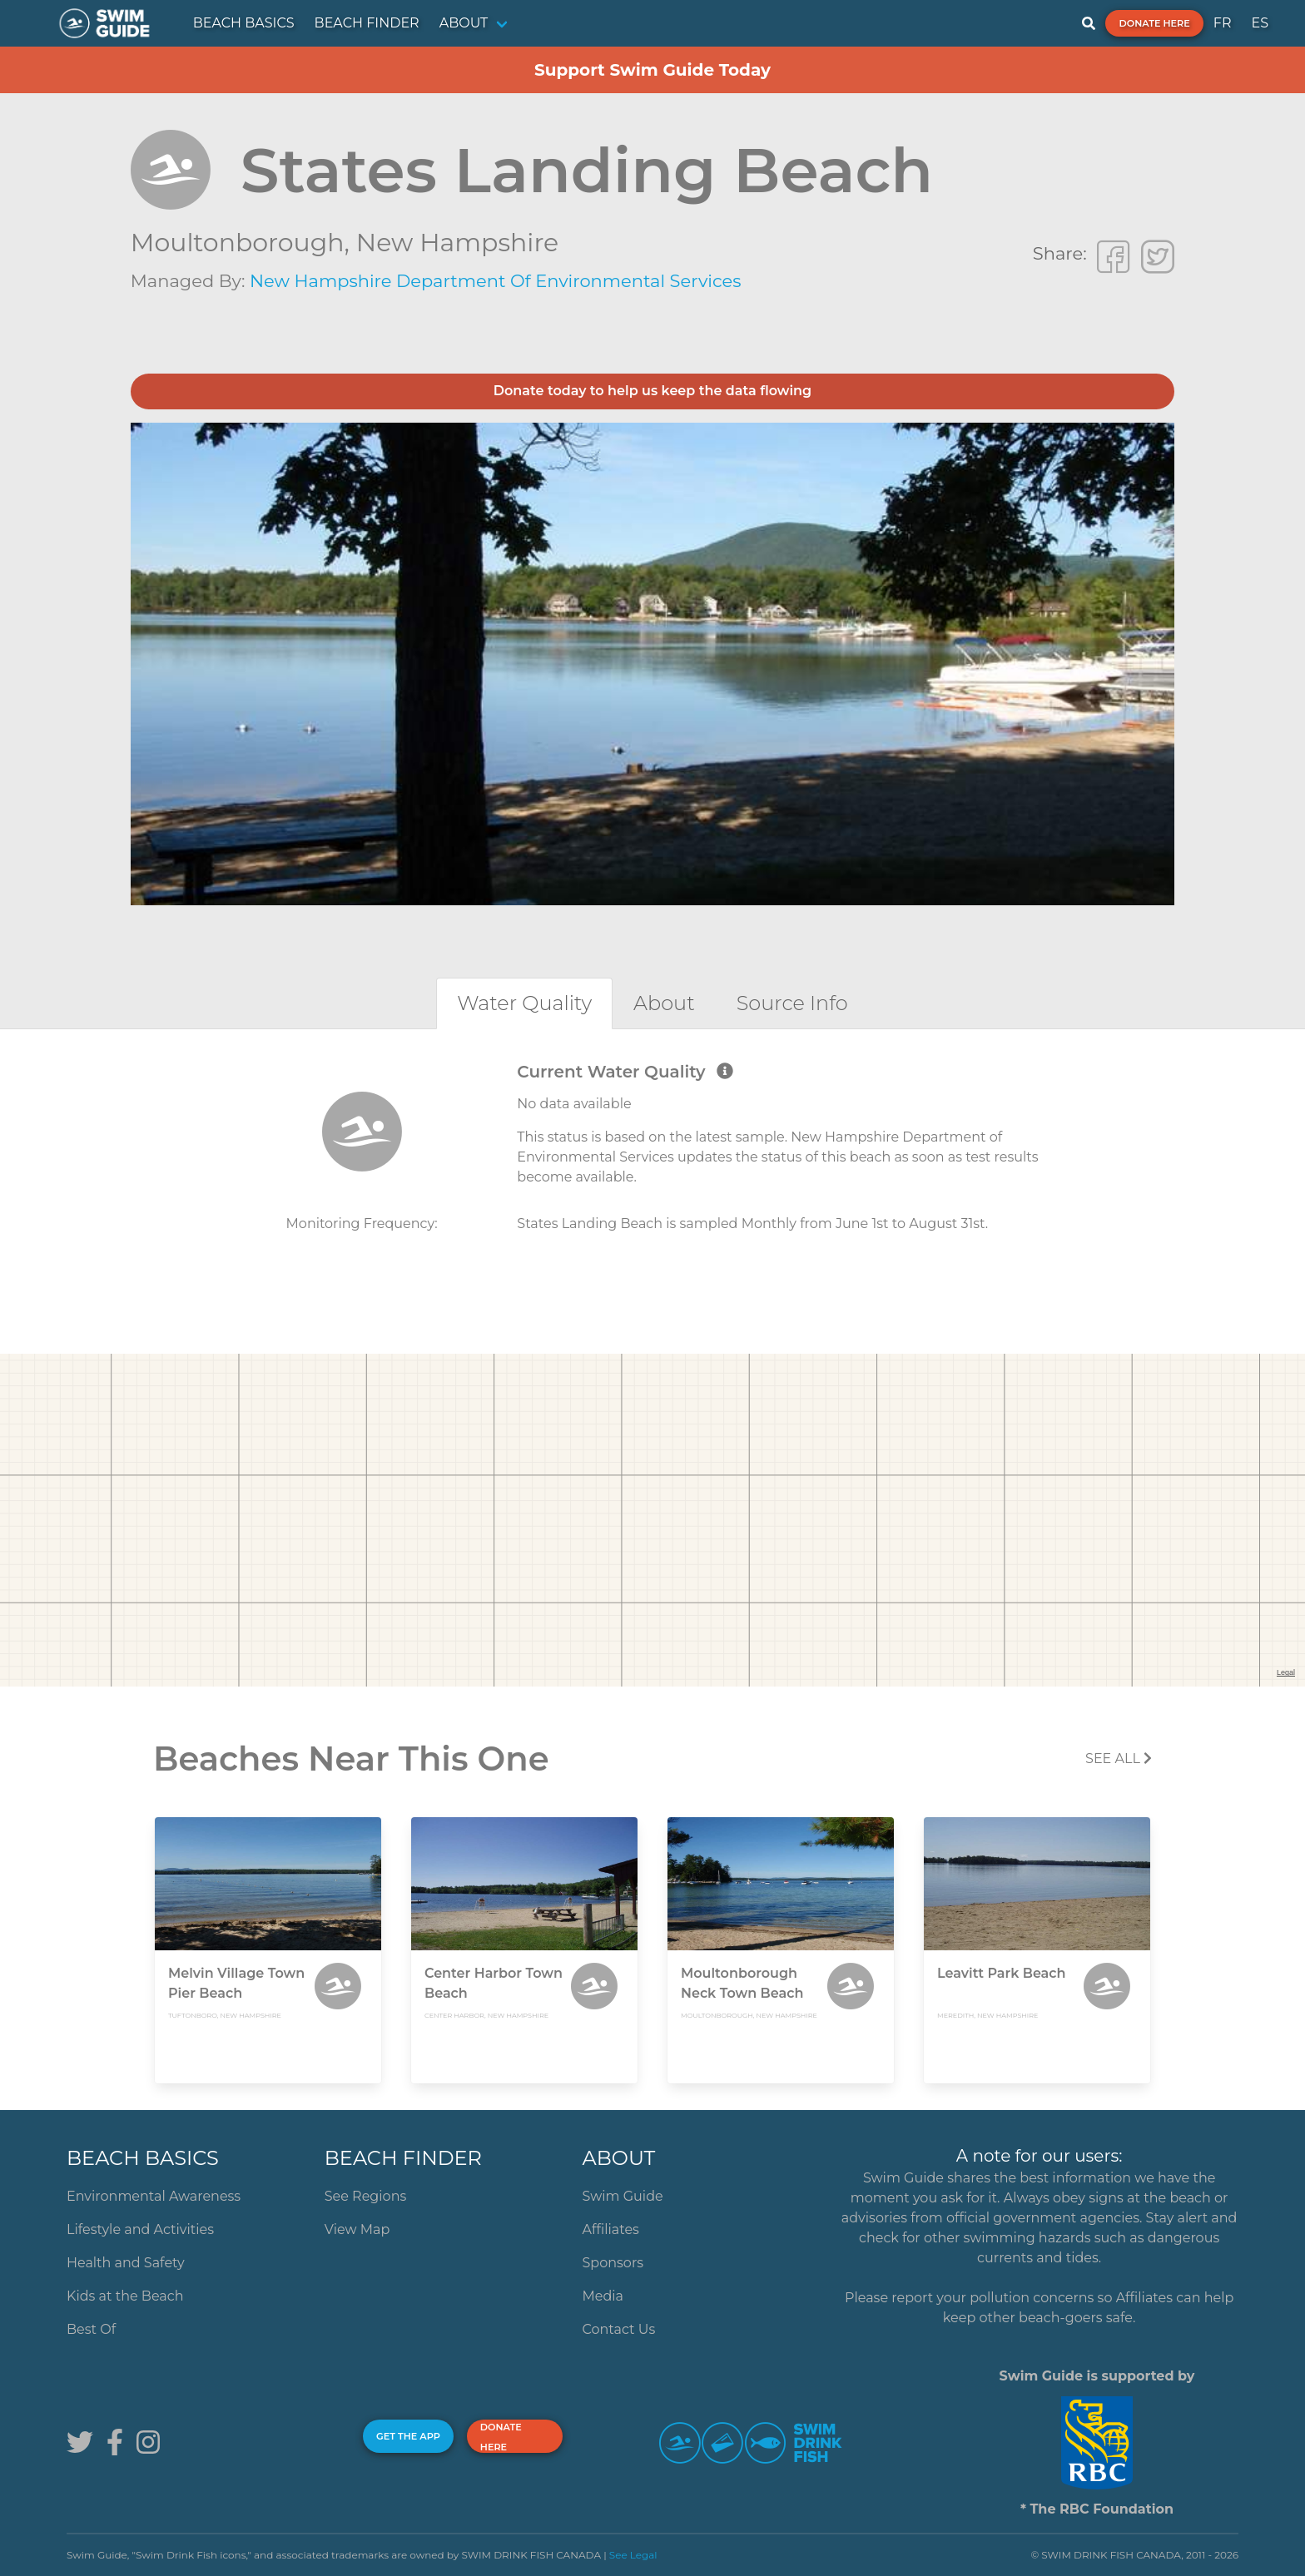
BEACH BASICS (244, 23)
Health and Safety (126, 2263)
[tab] (524, 1003)
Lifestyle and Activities (140, 2229)
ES (1259, 23)
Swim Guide (623, 2196)
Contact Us (619, 2329)
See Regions (366, 2196)
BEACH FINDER (367, 23)
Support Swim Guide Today (652, 70)
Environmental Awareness (154, 2196)
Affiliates (611, 2229)
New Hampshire (457, 242)
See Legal (633, 2555)
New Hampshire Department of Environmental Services (496, 280)
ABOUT (464, 23)
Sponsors (613, 2263)
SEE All (1118, 1758)
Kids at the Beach (125, 2296)
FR (1222, 23)
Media (603, 2296)
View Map (357, 2229)
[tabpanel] (652, 1165)
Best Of (91, 2329)
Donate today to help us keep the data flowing (652, 391)
